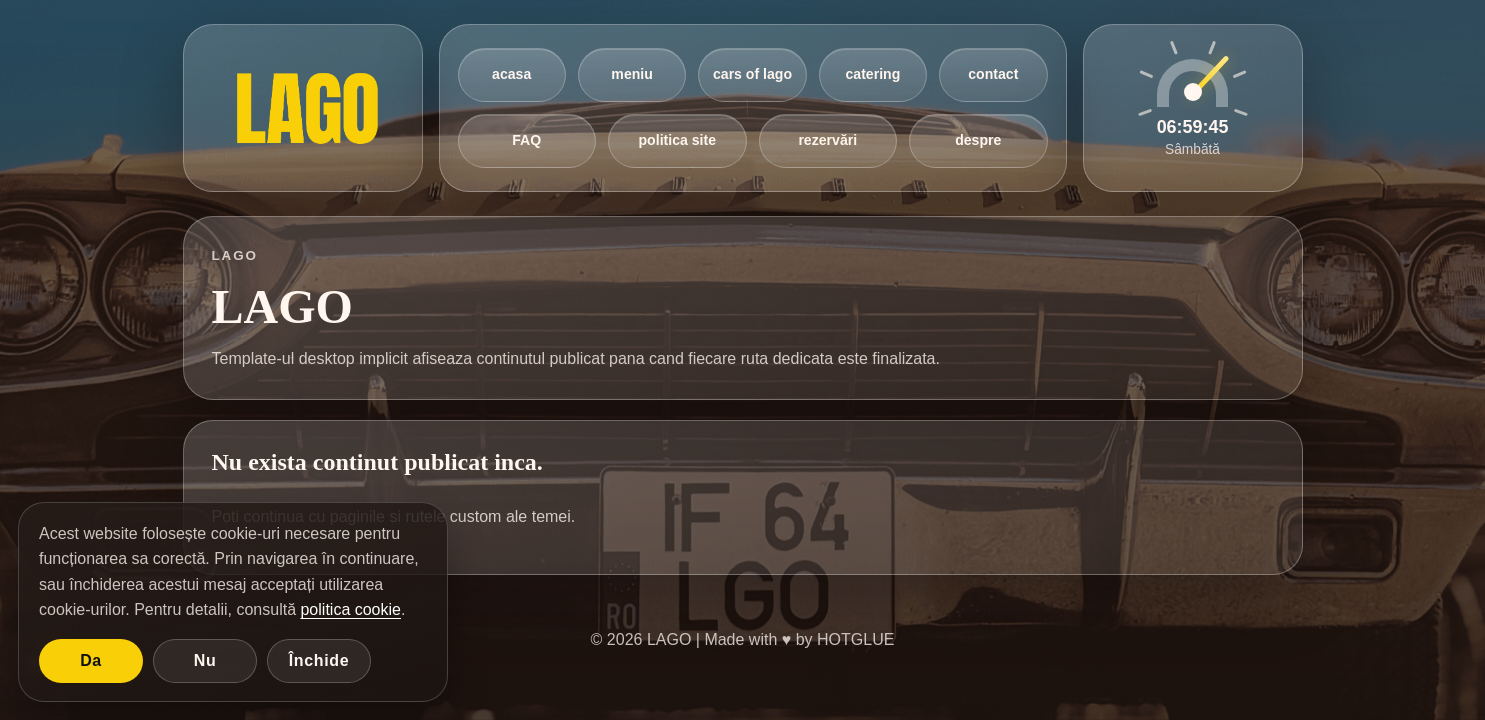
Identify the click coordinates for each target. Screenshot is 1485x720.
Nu (205, 660)
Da (91, 660)
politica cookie (350, 609)
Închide (319, 660)
